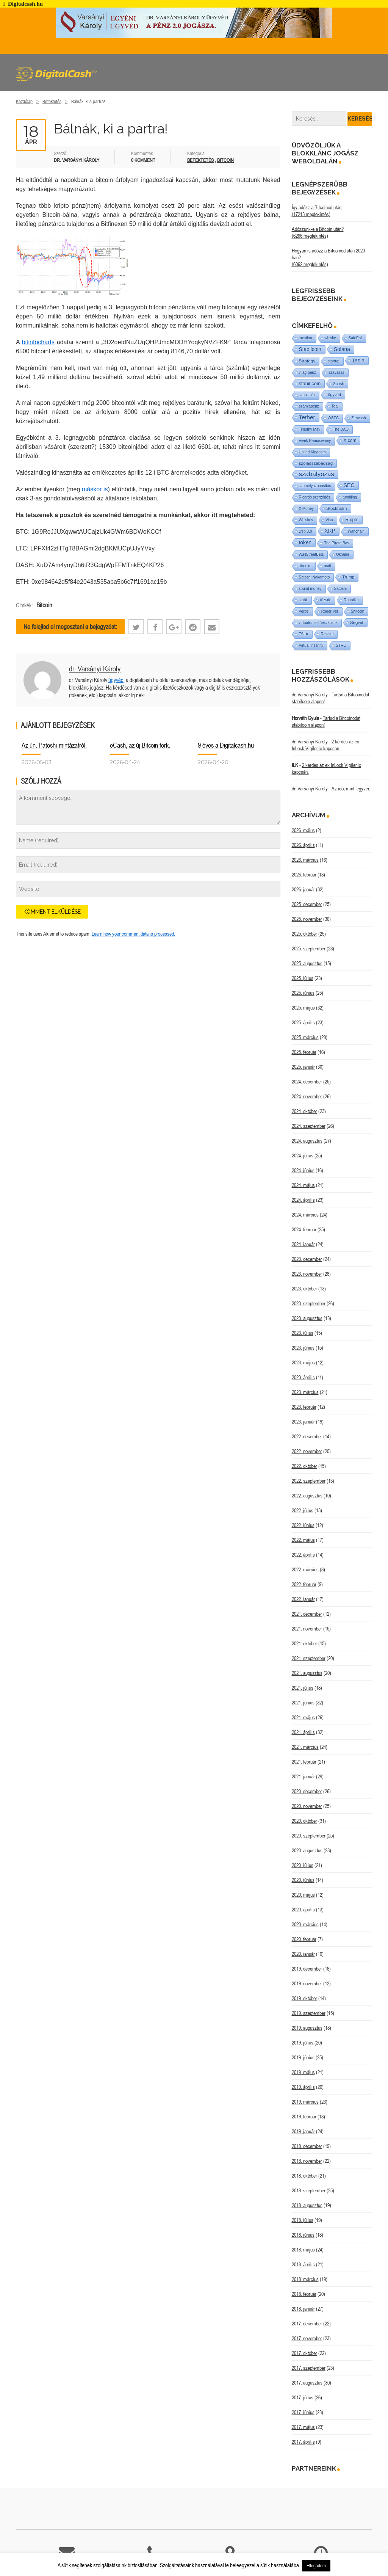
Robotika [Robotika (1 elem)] (351, 600)
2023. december (307, 1259)
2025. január (303, 1067)
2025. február (304, 1052)
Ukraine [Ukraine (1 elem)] (342, 554)
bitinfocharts (38, 342)
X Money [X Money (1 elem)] (306, 508)
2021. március (305, 1747)
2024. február (304, 1229)
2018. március (305, 2279)
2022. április (303, 1555)
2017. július (302, 2397)
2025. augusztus (307, 963)
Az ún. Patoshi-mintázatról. (54, 745)
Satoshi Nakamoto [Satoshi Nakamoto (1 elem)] (314, 577)
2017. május (303, 2427)
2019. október (304, 1998)
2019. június (303, 2057)
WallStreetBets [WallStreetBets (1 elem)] (311, 554)
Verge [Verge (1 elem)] (304, 611)
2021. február (304, 1762)
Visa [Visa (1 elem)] (329, 520)
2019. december (307, 1969)
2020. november (307, 1806)
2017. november (307, 2338)
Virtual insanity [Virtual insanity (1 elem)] (311, 645)
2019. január (303, 2131)
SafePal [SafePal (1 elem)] (355, 338)
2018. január (303, 2309)
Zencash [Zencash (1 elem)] (358, 418)
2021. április (303, 1732)
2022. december (307, 1436)
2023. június (303, 1348)
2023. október (304, 1289)
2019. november (307, 1983)
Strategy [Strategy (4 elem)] (307, 360)
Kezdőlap (24, 101)
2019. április (303, 2087)
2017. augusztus (307, 2383)
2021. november (307, 1629)
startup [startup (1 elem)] (334, 361)
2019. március (305, 2102)
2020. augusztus (307, 1850)
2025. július (302, 978)
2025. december (307, 904)
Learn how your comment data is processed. (133, 934)
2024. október (304, 1111)
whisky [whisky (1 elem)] (330, 338)
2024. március (305, 1215)
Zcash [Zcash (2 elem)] (338, 383)
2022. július (302, 1510)
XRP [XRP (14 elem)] (330, 531)
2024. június (303, 1170)
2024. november (307, 1096)
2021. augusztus (307, 1673)
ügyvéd (116, 680)
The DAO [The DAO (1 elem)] (341, 429)
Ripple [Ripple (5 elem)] (352, 519)
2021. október (304, 1643)
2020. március (305, 1924)
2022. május (303, 1540)
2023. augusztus (307, 1318)
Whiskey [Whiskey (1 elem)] (306, 520)
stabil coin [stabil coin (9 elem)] (310, 383)
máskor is (95, 489)
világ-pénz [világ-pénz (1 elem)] (307, 372)
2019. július (302, 2043)
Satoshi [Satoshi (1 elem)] (340, 588)
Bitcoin (225, 160)
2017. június (303, 2412)
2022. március (305, 1569)
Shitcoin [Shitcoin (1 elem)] (358, 611)
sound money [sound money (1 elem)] (310, 588)
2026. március (305, 860)
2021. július (302, 1688)
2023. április (303, 1377)
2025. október (304, 934)
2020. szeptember (308, 1836)
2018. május (303, 2250)
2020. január (303, 1954)
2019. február (304, 2116)
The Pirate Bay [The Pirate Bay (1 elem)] (336, 543)
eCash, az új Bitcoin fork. (140, 745)
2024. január (303, 1244)
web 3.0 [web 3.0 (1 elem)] (305, 531)
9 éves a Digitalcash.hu (226, 745)
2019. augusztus (307, 2028)
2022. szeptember (308, 1481)
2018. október (304, 2176)
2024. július (302, 1155)
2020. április (303, 1910)
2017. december (307, 2323)
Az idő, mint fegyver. (351, 788)
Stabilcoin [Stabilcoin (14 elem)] (310, 349)
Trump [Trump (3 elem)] (348, 577)
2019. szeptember (308, 2013)
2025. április (303, 1022)
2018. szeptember (308, 2190)
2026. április (303, 845)
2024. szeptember (308, 1126)
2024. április (303, 1200)
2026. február (304, 875)
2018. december (307, 2146)
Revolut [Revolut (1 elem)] (327, 634)
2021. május (303, 1717)
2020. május (303, 1895)
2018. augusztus (307, 2205)
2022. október (304, 1466)
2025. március (305, 1037)
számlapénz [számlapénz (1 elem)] (309, 406)
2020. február (304, 1939)
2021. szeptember (308, 1658)
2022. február (304, 1584)
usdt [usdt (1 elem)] (327, 566)
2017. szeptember (308, 2368)
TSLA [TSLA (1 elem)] (303, 634)
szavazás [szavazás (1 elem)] (336, 372)
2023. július (302, 1333)
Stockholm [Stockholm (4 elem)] (336, 508)
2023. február (304, 1407)
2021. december (307, 1614)
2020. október (304, 1821)
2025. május (303, 1008)
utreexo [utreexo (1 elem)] (305, 566)
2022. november (307, 1451)
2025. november (307, 919)
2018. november (307, 2161)
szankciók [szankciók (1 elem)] (307, 395)
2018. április (303, 2264)
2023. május (303, 1362)
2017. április (303, 2442)
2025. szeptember (308, 948)
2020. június (303, 1880)
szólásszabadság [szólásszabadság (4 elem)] (316, 463)
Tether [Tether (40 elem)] (307, 417)
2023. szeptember (308, 1303)
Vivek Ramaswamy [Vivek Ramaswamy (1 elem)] (315, 441)
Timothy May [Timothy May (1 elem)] (310, 429)
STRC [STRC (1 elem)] (341, 645)
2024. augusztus (307, 1141)
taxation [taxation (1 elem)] (305, 338)
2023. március (305, 1392)
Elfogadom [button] (316, 2565)
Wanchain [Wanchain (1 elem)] (356, 531)
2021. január (303, 1776)
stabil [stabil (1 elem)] (303, 600)
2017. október (304, 2353)
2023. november (307, 1274)
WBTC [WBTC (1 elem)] (333, 418)
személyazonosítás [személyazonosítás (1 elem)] (315, 486)
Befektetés (51, 101)
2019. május (303, 2072)
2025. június (303, 993)
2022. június (303, 1525)
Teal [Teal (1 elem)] (335, 406)
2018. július (302, 2220)
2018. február (304, 2294)
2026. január (303, 889)
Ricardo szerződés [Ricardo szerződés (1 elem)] (314, 497)
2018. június (303, 2235)
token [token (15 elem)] (305, 542)
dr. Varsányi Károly (94, 668)
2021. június (303, 1703)
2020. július (302, 1865)
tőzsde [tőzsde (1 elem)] (325, 600)
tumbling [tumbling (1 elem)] (350, 497)
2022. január (303, 1599)
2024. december (307, 1082)
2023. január (303, 1422)
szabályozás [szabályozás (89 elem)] (317, 474)
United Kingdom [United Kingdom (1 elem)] (312, 452)
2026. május (303, 830)
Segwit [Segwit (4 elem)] (356, 622)
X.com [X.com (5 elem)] (349, 440)
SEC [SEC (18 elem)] (349, 485)
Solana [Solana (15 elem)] (342, 349)
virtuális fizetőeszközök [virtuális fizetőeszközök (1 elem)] (318, 623)
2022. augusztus (307, 1496)
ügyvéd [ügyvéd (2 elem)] (334, 394)
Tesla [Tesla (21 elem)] (358, 360)
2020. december (307, 1791)
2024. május (303, 1185)
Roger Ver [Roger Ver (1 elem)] (329, 611)
